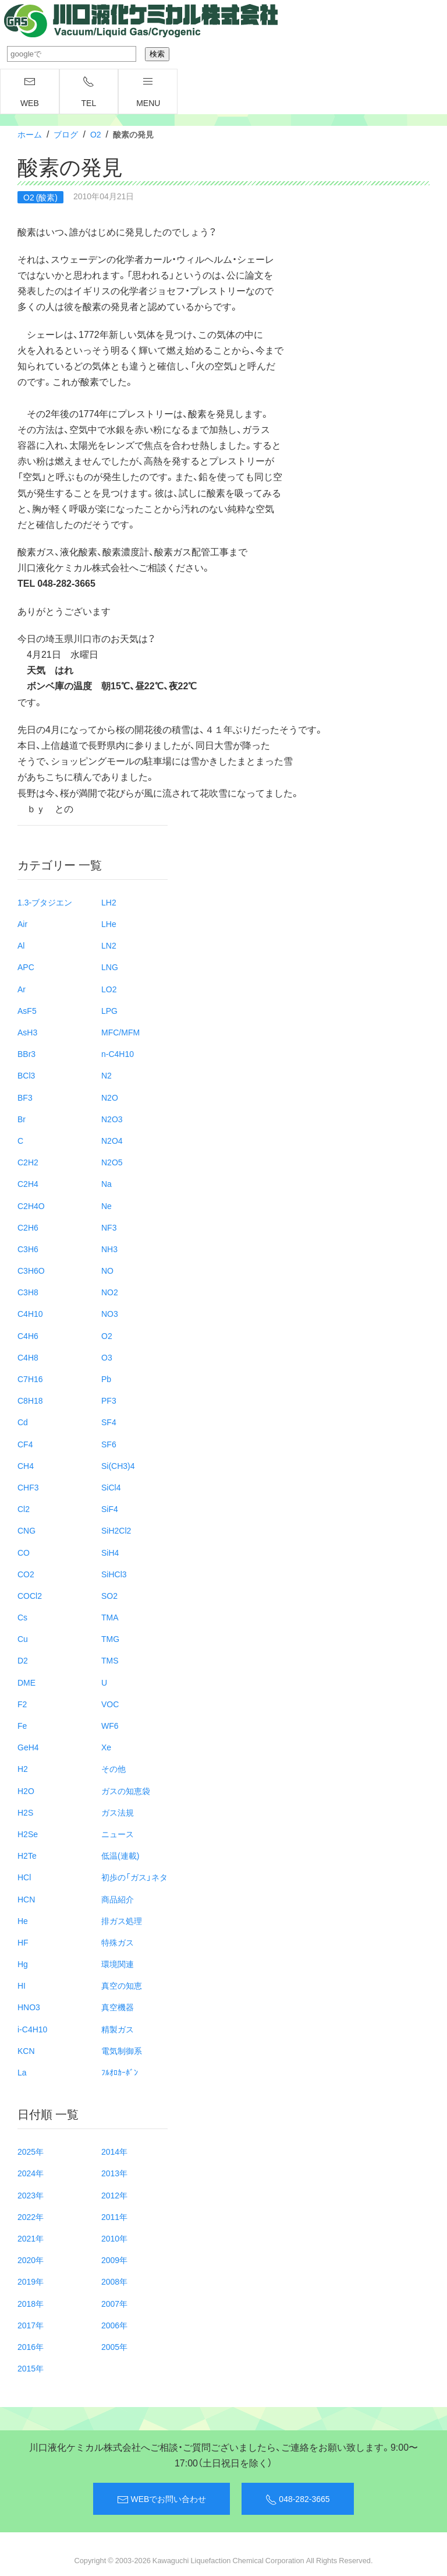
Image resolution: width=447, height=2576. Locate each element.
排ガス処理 (121, 1920)
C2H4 (27, 1183)
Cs (22, 1617)
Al (20, 945)
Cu (22, 1638)
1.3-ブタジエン (44, 902)
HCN (26, 1899)
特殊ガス (117, 1942)
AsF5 (27, 1010)
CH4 (25, 1465)
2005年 (114, 2346)
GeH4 (28, 1747)
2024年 (30, 2173)
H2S (25, 1812)
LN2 (108, 945)
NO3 (109, 1313)
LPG (109, 1010)
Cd (22, 1422)
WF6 (110, 1725)
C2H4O (31, 1205)
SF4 (108, 1422)
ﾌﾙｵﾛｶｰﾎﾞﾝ (119, 2072)
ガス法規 (117, 1812)
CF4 (25, 1444)
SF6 (108, 1444)
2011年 (114, 2216)
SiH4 (110, 1552)
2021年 (30, 2238)
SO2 (109, 1595)
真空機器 (117, 2007)
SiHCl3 (114, 1574)
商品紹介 (117, 1899)
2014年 (114, 2151)
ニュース (117, 1834)
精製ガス (117, 2029)
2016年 (30, 2346)
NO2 (109, 1292)
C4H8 (27, 1357)
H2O (25, 1790)
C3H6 (27, 1248)
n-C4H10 (117, 1053)
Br (21, 1119)
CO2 (25, 1574)
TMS (110, 1660)
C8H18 (30, 1400)
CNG (26, 1530)
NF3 (108, 1227)
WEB (29, 92)
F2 (22, 1704)
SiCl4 (110, 1487)
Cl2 (23, 1508)
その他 (113, 1768)
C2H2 (27, 1162)
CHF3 (28, 1487)
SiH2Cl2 (116, 1530)
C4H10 (30, 1313)
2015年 (30, 2368)
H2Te (27, 1855)
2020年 (30, 2259)
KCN (26, 2050)
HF (23, 1942)
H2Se (27, 1834)
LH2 (108, 902)
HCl (24, 1877)
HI (21, 1985)
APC (25, 966)
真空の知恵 (121, 1985)
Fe (22, 1725)
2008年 (114, 2281)
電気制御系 (121, 2050)
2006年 (114, 2325)
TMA (110, 1617)
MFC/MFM (120, 1032)
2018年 (30, 2303)
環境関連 (117, 1963)
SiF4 (109, 1508)
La (22, 2072)
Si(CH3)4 (118, 1465)
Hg (22, 1963)
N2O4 (112, 1140)
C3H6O (31, 1270)
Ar (21, 989)
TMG (110, 1638)
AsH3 (27, 1032)
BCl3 (26, 1075)
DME (26, 1682)
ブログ (66, 134)
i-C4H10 (32, 2029)
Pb (106, 1378)
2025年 (30, 2151)
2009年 (114, 2259)
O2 (95, 134)
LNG (109, 966)
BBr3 (26, 1053)
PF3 (108, 1400)
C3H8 (27, 1292)
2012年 (114, 2195)
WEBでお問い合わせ (161, 2499)
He (22, 1920)
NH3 (109, 1248)
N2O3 (112, 1119)
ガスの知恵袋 (125, 1790)
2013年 (114, 2173)
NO (107, 1270)
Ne (106, 1205)
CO (23, 1552)
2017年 (30, 2325)
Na (106, 1183)
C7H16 (30, 1378)
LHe (108, 923)
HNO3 (28, 2007)
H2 (22, 1768)
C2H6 (27, 1227)
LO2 (108, 989)
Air (22, 923)
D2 (22, 1660)
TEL (89, 92)
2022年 (30, 2216)
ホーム (29, 134)
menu (148, 92)
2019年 (30, 2281)
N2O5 (112, 1162)
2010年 (114, 2238)
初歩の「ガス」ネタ (134, 1877)
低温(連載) (120, 1855)
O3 (106, 1357)
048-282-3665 (297, 2499)
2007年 (114, 2303)
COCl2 (29, 1595)
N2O (109, 1097)
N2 (106, 1075)
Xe (106, 1747)
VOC (110, 1704)
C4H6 (27, 1335)
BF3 (25, 1097)
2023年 (30, 2195)
